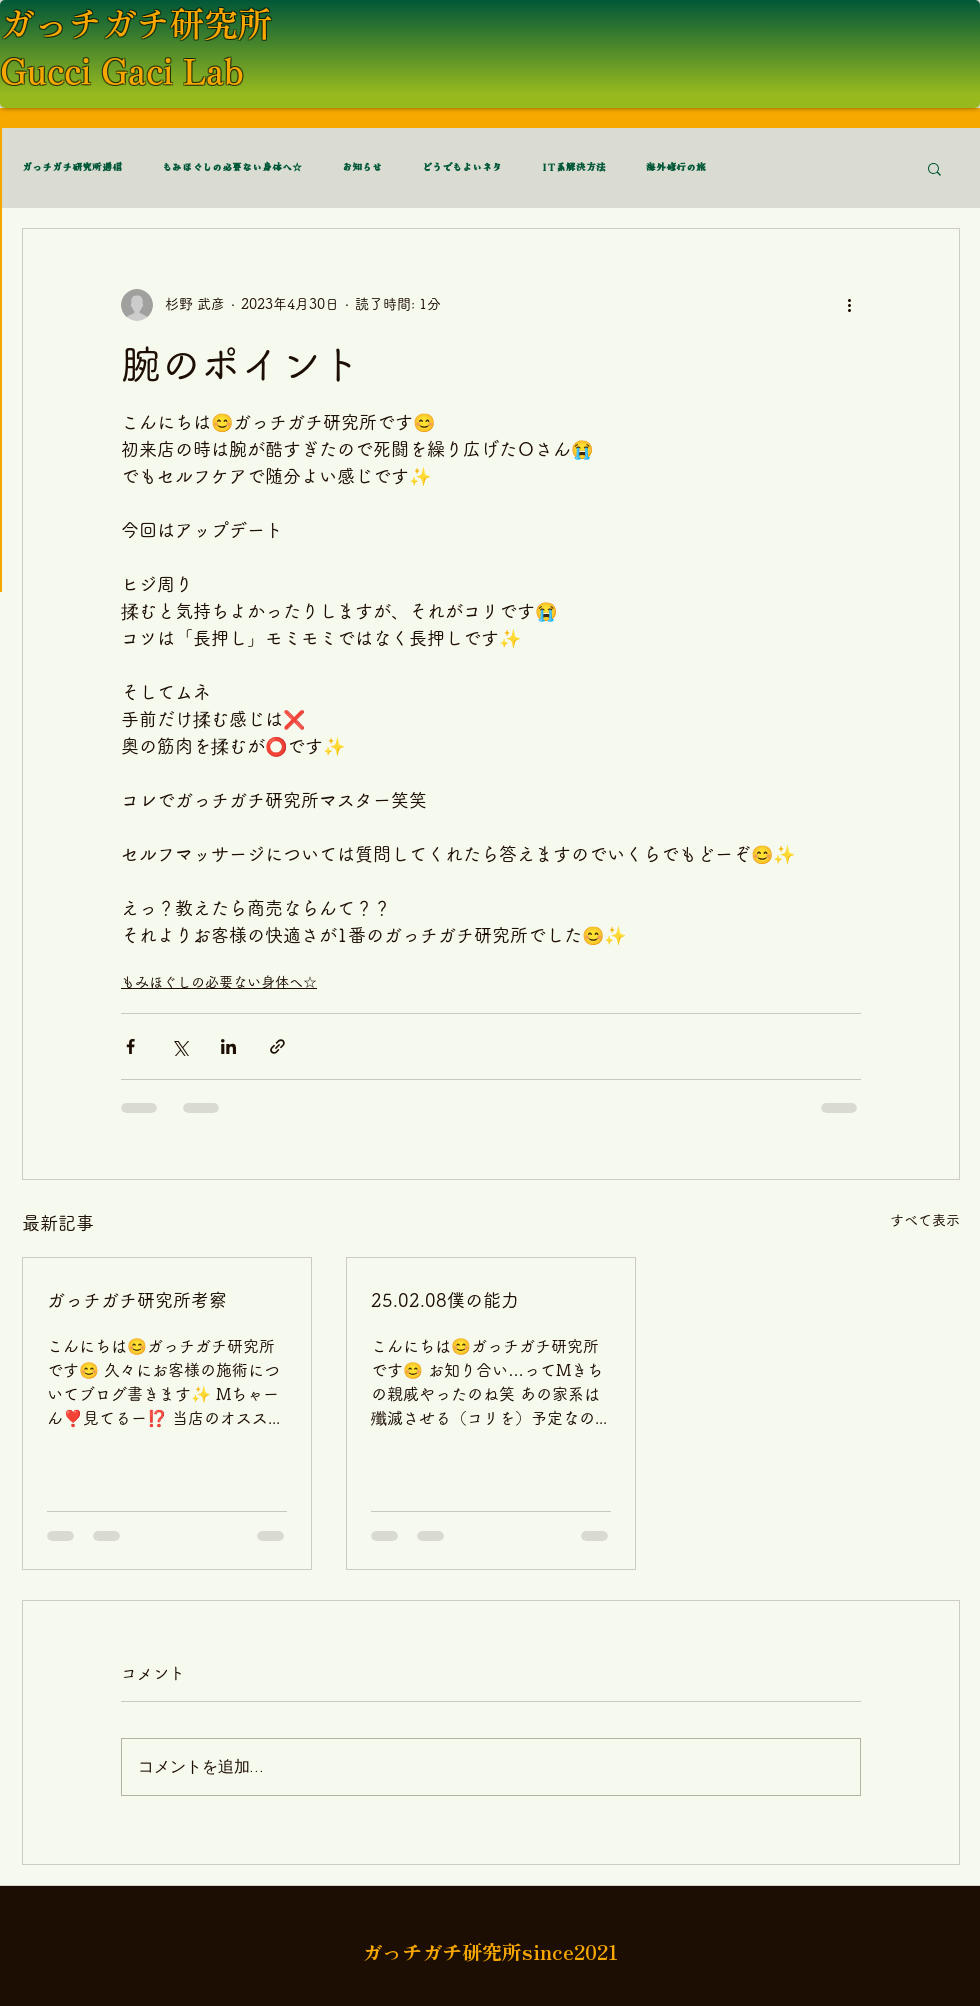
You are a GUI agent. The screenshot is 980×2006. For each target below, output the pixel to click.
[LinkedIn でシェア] (228, 1046)
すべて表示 (925, 1220)
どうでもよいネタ (462, 168)
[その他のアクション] (849, 305)
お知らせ (362, 168)
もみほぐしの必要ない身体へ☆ (232, 168)
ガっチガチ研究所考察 (137, 1300)
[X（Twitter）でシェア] (179, 1046)
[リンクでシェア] (277, 1046)
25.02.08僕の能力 (445, 1300)
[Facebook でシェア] (130, 1046)
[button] (934, 168)
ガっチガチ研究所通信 (72, 168)
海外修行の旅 (676, 168)
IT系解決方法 (574, 168)
